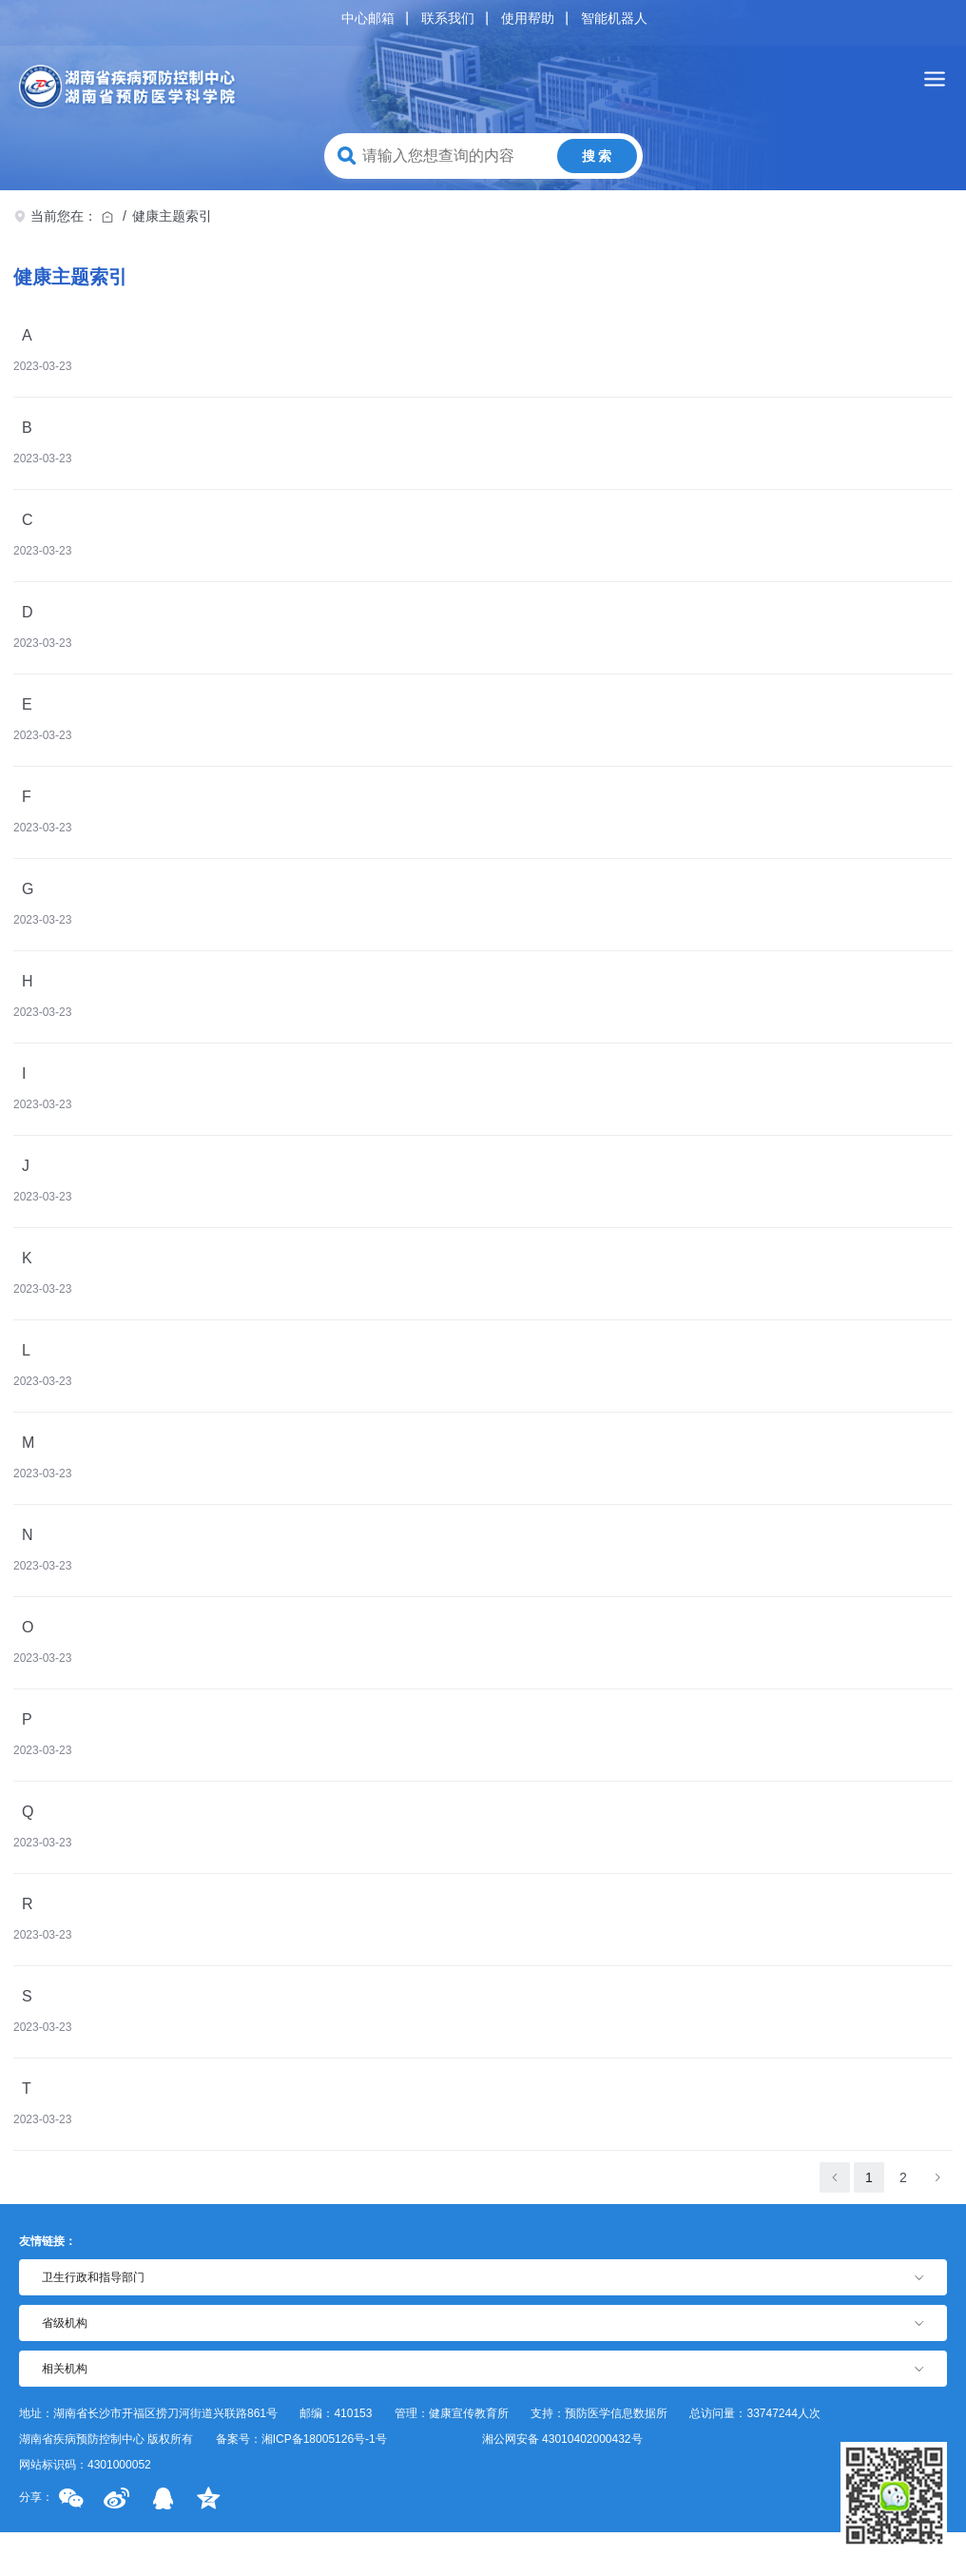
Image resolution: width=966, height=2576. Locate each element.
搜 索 (597, 156)
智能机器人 (614, 18)
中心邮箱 (368, 18)
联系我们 (447, 18)
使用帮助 (527, 18)
